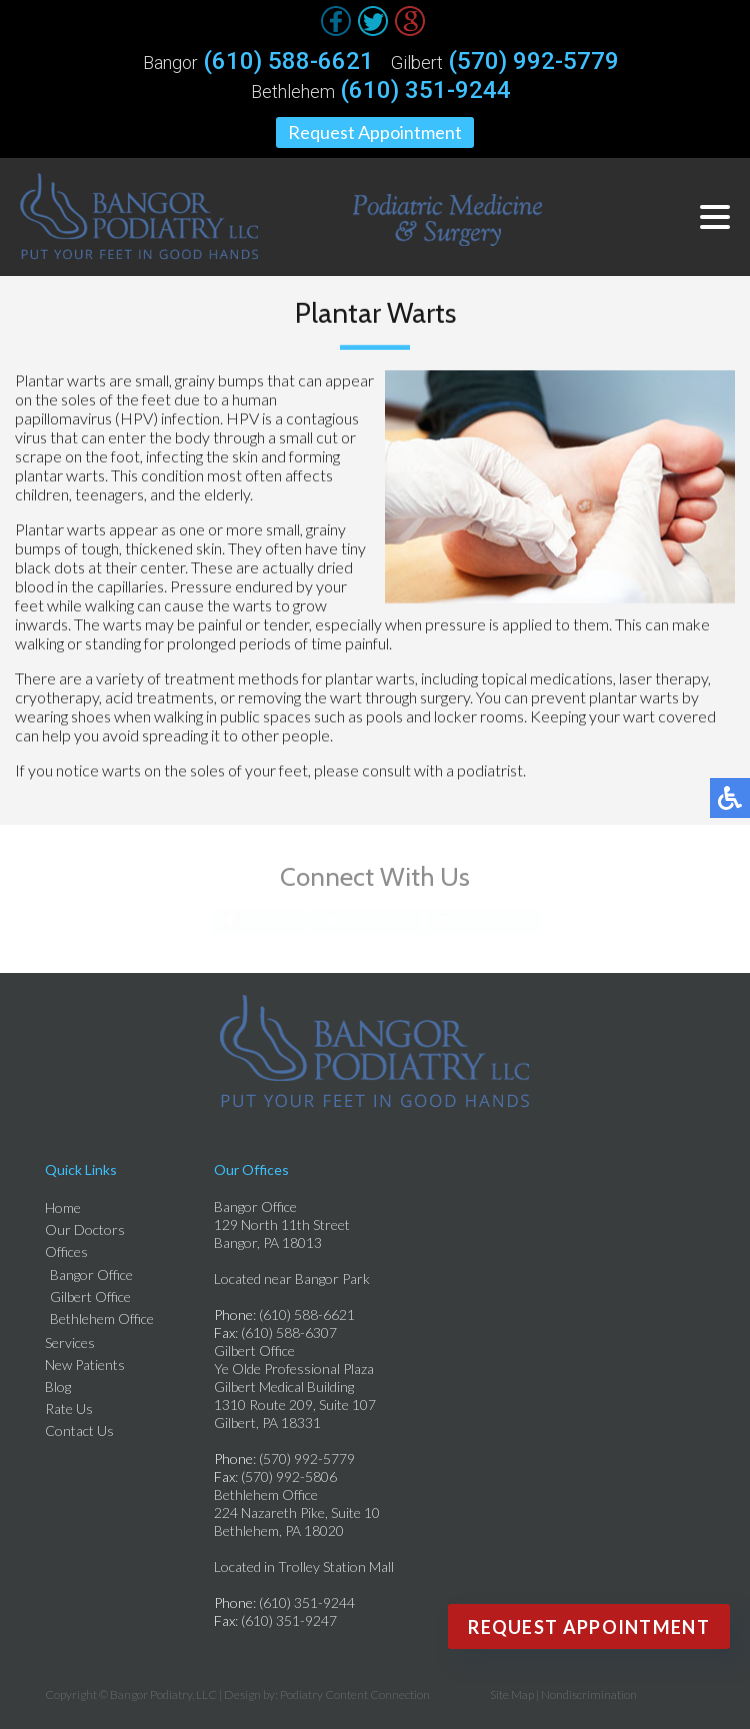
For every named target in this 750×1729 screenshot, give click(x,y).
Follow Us (376, 920)
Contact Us (79, 1430)
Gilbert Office (90, 1296)
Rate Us (69, 1408)
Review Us (493, 920)
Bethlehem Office (102, 1318)
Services (70, 1342)
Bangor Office (91, 1274)
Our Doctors (85, 1229)
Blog (58, 1386)
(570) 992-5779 (533, 61)
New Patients (85, 1364)
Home (63, 1207)
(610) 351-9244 (425, 90)
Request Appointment (375, 132)
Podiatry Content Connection (355, 1694)
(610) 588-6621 (288, 61)
